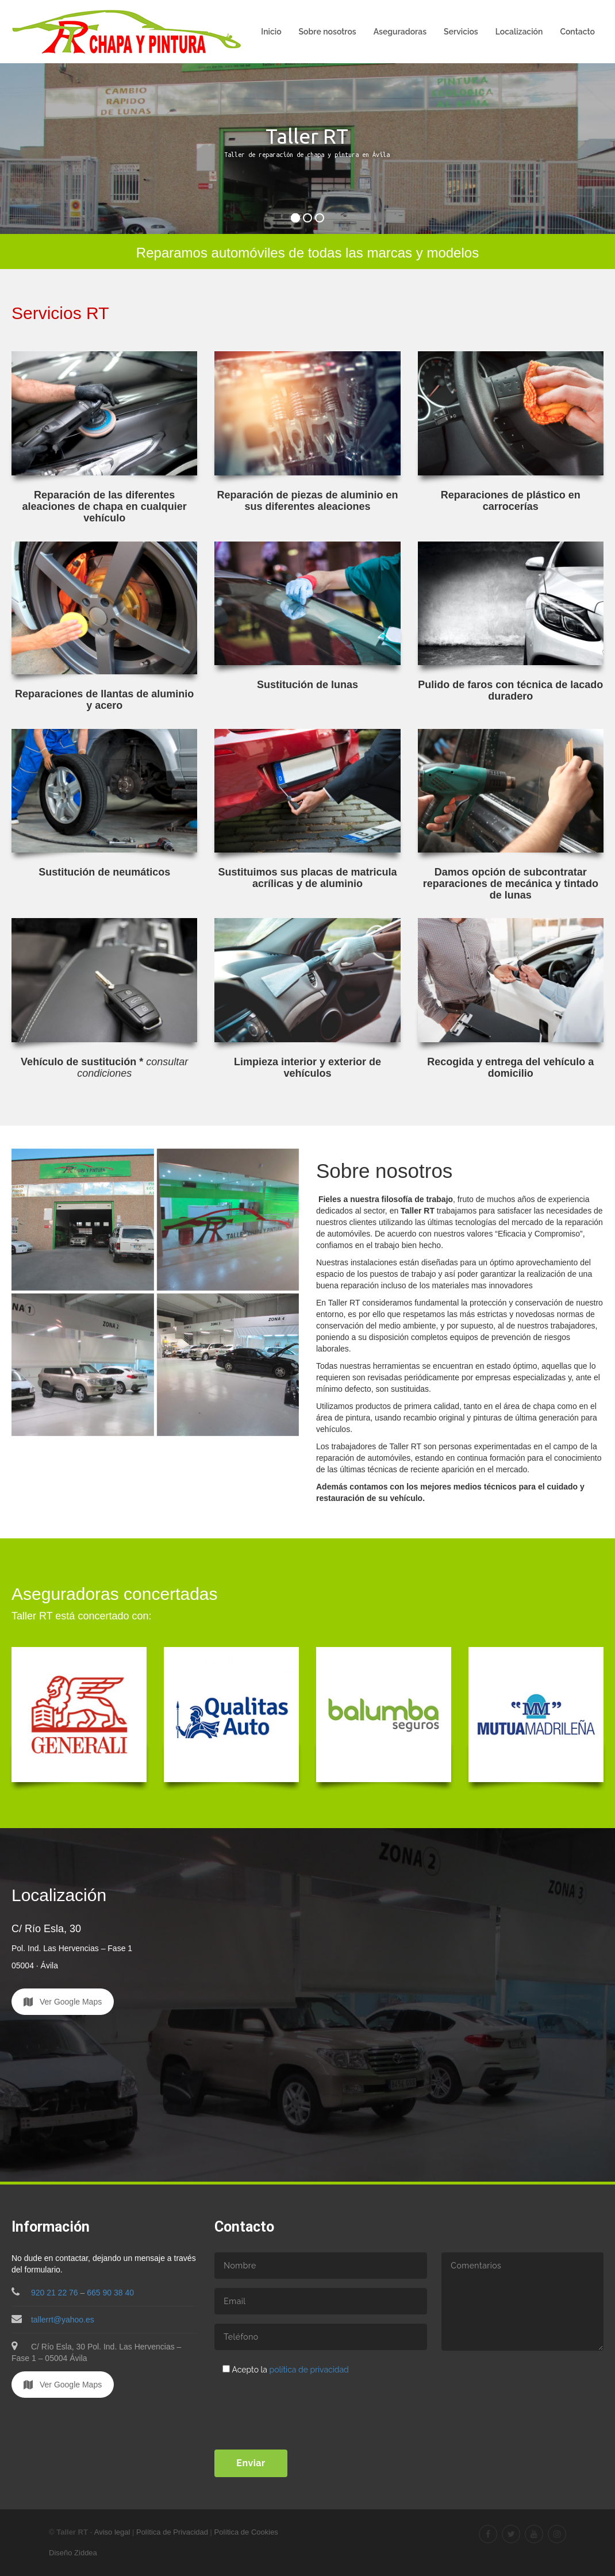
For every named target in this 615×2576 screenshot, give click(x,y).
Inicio (271, 31)
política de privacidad (309, 2369)
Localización (519, 31)
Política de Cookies (246, 2532)
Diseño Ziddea (73, 2552)
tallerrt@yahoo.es (52, 2319)
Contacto (577, 31)
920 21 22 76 (54, 2292)
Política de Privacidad (172, 2532)
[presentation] (301, 2404)
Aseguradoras (400, 31)
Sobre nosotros (327, 31)
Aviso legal (112, 2532)
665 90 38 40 (110, 2292)
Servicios (461, 31)
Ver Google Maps (63, 2001)
